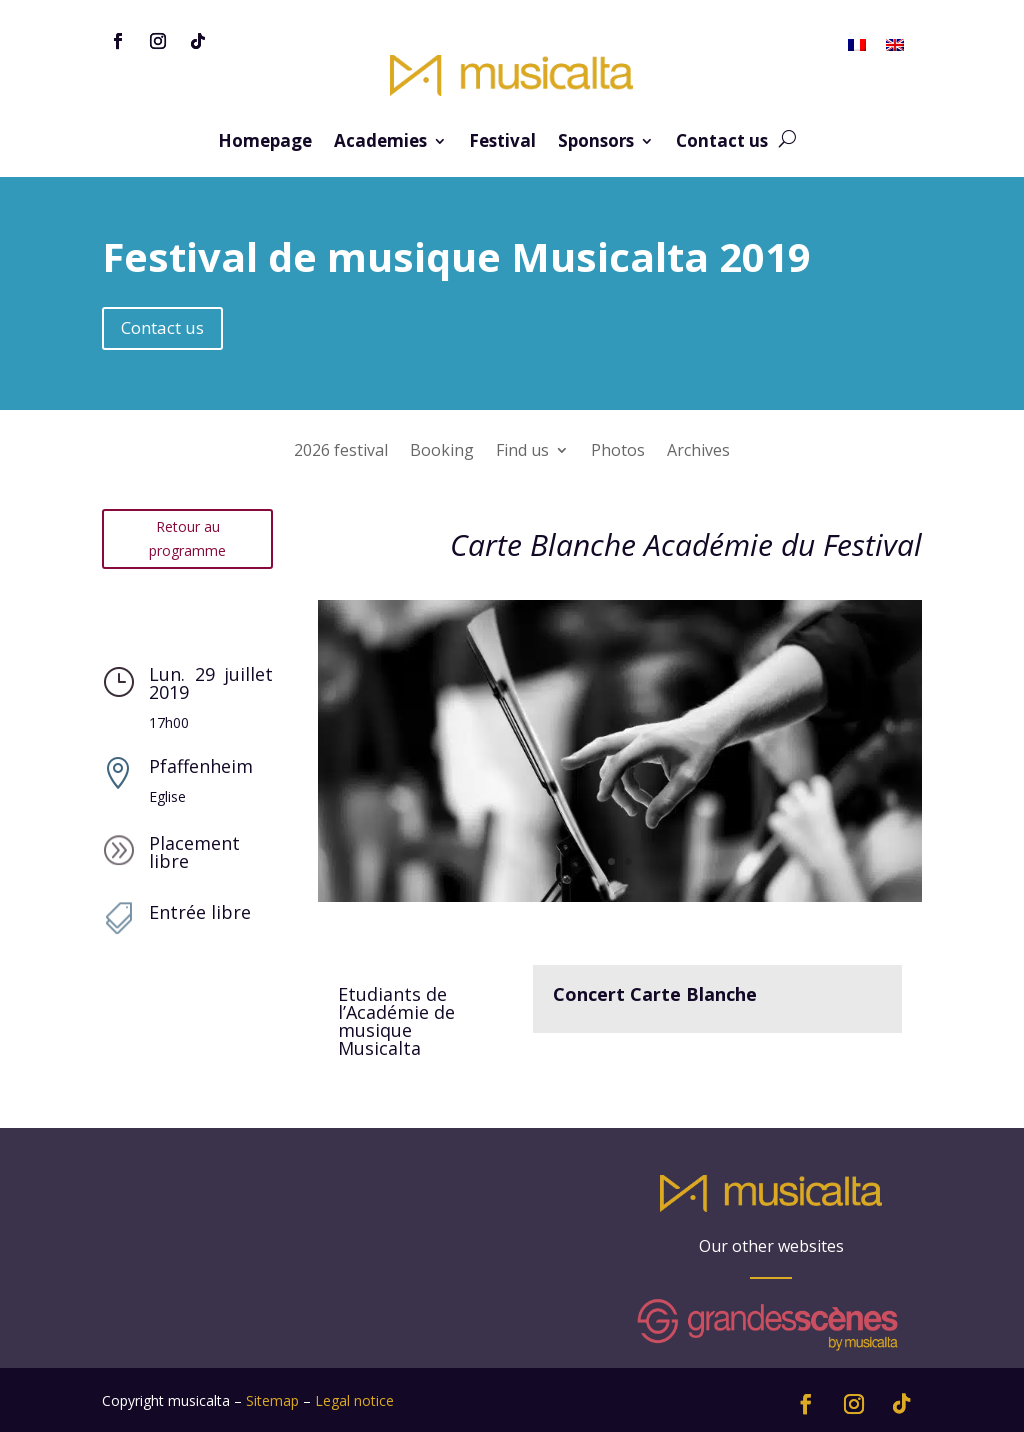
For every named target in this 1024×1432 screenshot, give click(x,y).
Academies (380, 143)
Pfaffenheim (201, 766)
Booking (442, 452)
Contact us (722, 143)
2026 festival (341, 452)
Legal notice (354, 1400)
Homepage (265, 143)
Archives (698, 452)
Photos (618, 452)
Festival (502, 143)
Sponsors (596, 143)
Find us (522, 452)
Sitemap (272, 1400)
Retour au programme (187, 538)
